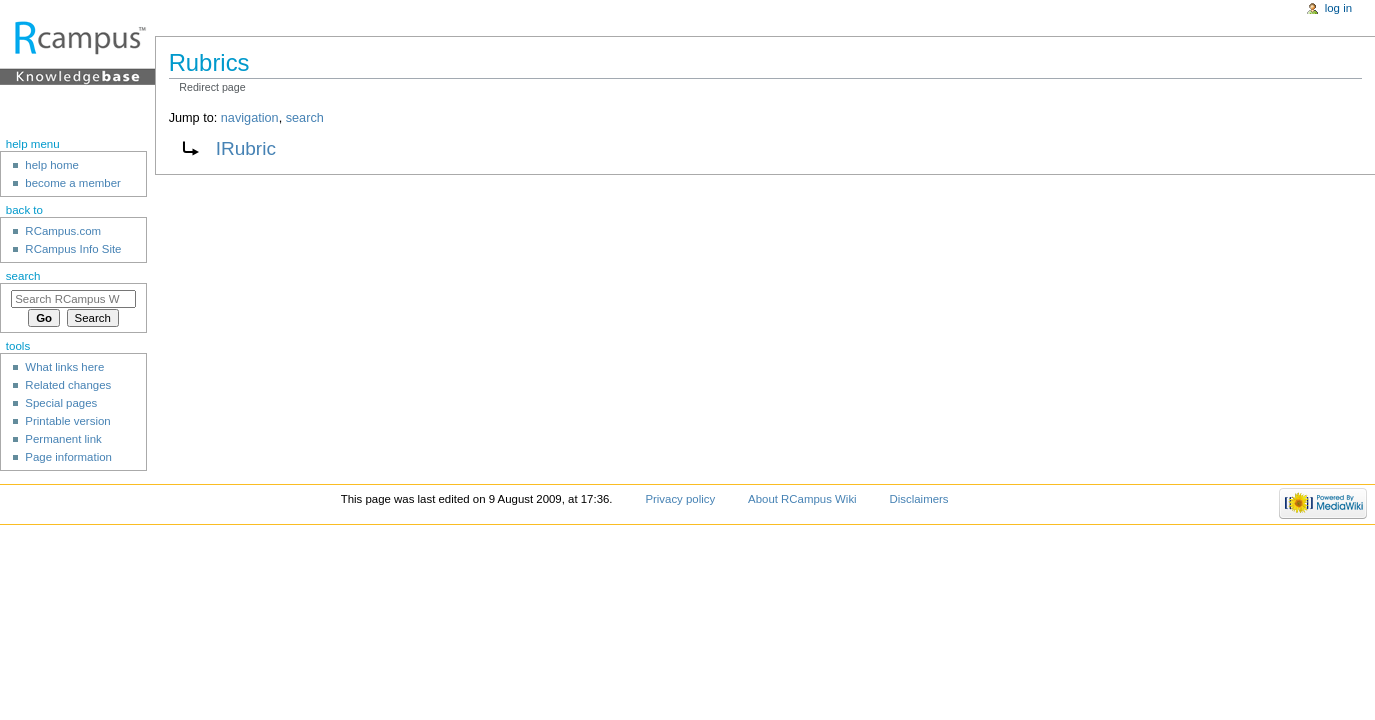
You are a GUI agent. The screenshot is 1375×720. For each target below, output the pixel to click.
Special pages (61, 403)
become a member (72, 183)
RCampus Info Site (73, 249)
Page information (68, 457)
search (305, 118)
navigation (250, 118)
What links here (64, 367)
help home (52, 165)
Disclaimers (919, 499)
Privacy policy (680, 499)
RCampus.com (63, 231)
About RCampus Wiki (802, 499)
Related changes (68, 385)
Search (23, 276)
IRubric (246, 148)
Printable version (67, 421)
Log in (1338, 8)
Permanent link (63, 439)
